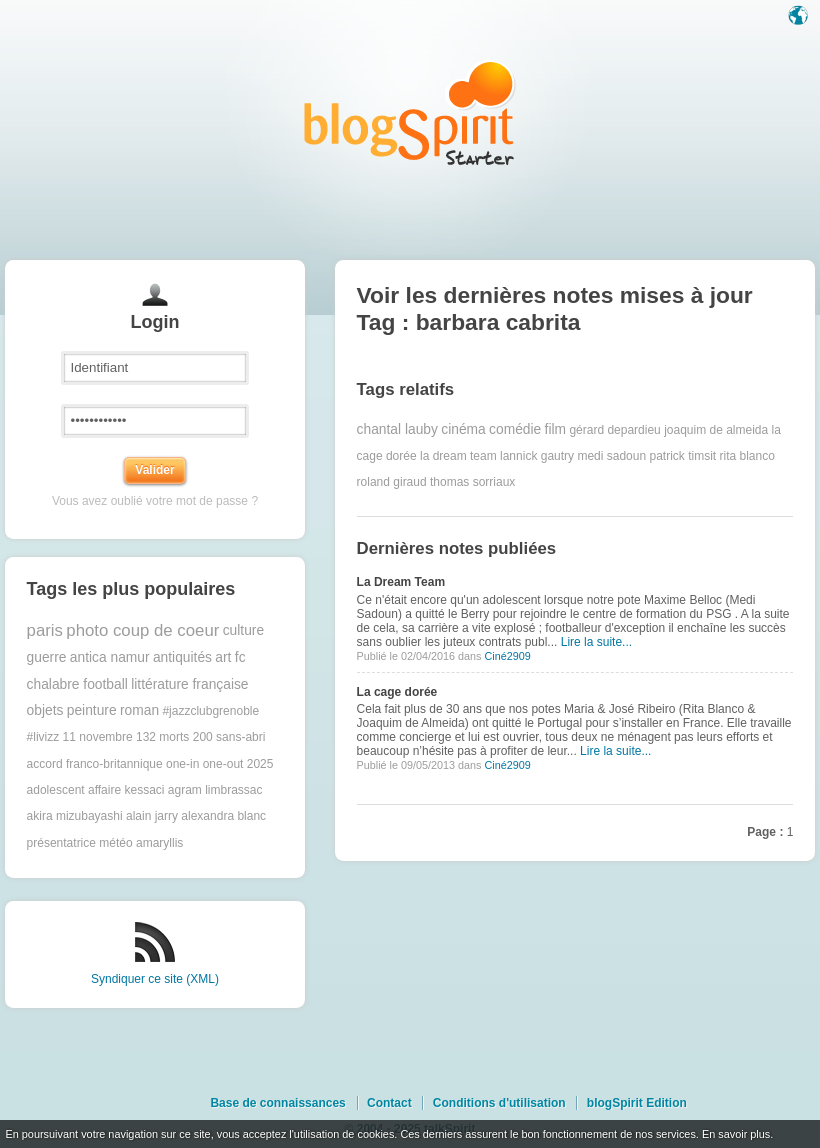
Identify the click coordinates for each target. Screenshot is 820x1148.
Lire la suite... (596, 642)
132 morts (162, 737)
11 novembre (98, 737)
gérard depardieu (614, 430)
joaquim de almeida (716, 430)
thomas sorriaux (472, 482)
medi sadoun (611, 456)
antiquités (182, 657)
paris (45, 630)
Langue (800, 17)
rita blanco (747, 456)
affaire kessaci (126, 790)
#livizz (43, 737)
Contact (389, 1103)
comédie (515, 429)
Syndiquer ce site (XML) (155, 979)
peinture (92, 710)
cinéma (463, 429)
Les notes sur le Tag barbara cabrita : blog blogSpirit (410, 112)
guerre (47, 657)
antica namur (110, 657)
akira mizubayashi (75, 816)
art (223, 657)
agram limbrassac (215, 790)
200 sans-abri (229, 737)
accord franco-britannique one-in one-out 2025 (150, 764)
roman (139, 710)
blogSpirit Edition (637, 1103)
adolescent (56, 790)
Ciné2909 (507, 656)
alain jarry (152, 816)
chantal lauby (397, 429)
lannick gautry (537, 456)
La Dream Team (401, 582)
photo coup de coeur (142, 630)
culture (243, 630)
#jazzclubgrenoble (210, 711)
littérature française (189, 684)
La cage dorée (397, 692)
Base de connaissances (277, 1103)
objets (45, 710)
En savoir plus (736, 1134)
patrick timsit (682, 456)
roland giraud (392, 482)
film (555, 429)
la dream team (458, 456)
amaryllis (159, 843)
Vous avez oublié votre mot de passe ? (155, 501)
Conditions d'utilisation (499, 1103)
